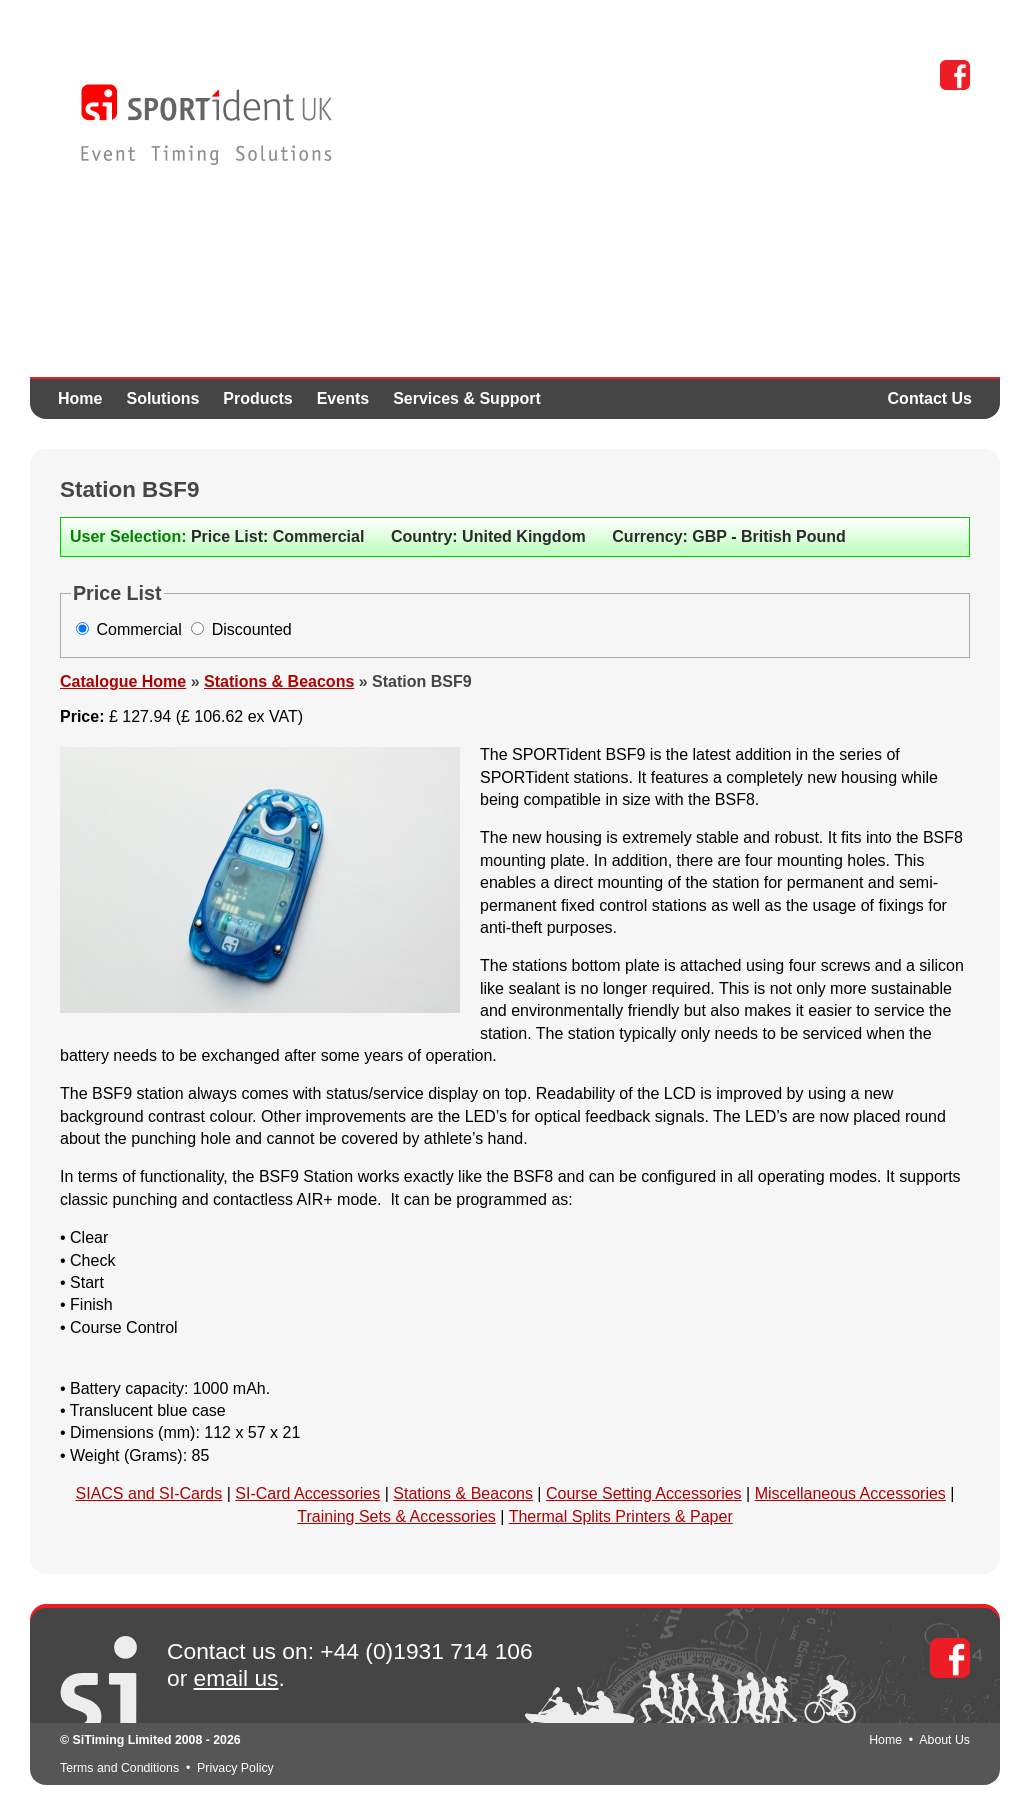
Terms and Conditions (119, 1768)
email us (236, 1678)
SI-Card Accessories (307, 1493)
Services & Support (467, 398)
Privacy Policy (235, 1768)
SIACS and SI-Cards (149, 1493)
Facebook (955, 75)
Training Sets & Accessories (396, 1516)
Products (257, 398)
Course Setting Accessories (644, 1493)
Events (343, 398)
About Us (944, 1740)
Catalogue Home (123, 681)
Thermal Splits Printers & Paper (621, 1516)
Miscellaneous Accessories (850, 1493)
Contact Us (930, 398)
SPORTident (206, 125)
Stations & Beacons (279, 681)
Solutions (162, 398)
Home (80, 398)
